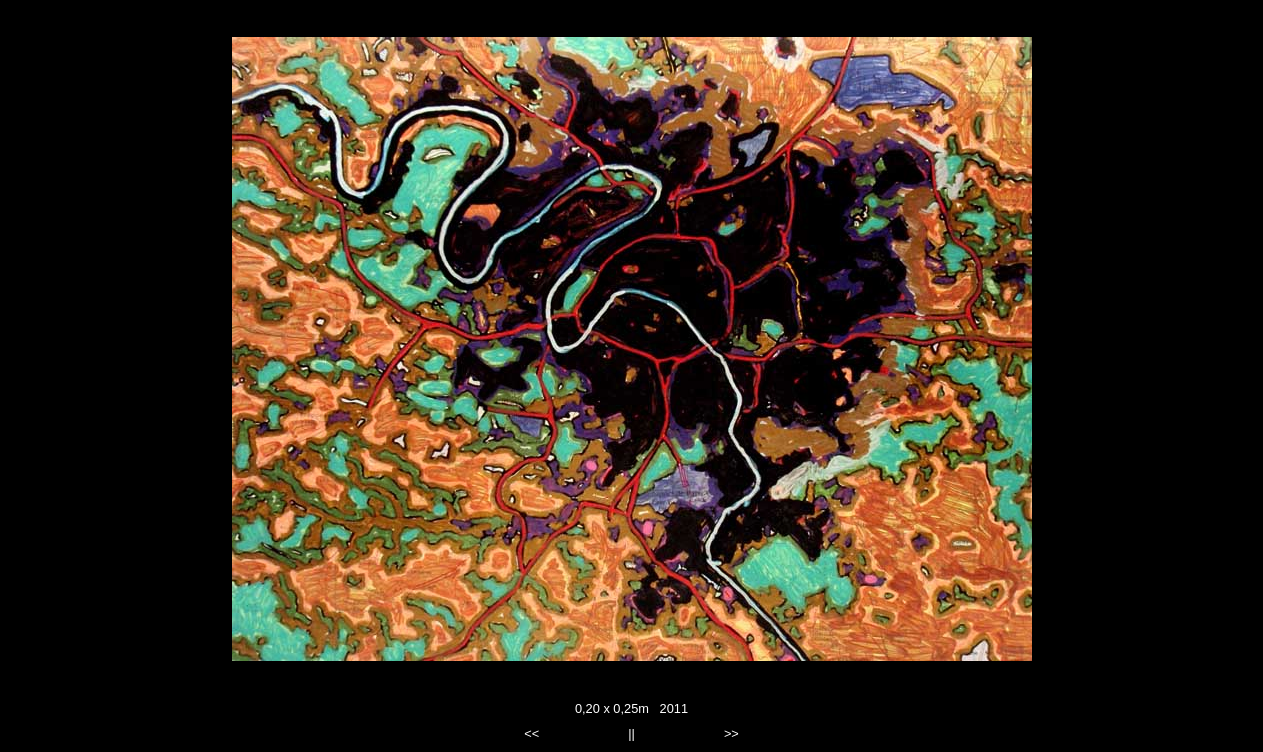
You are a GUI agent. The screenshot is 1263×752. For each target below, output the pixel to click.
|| (631, 733)
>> (731, 733)
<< (531, 733)
